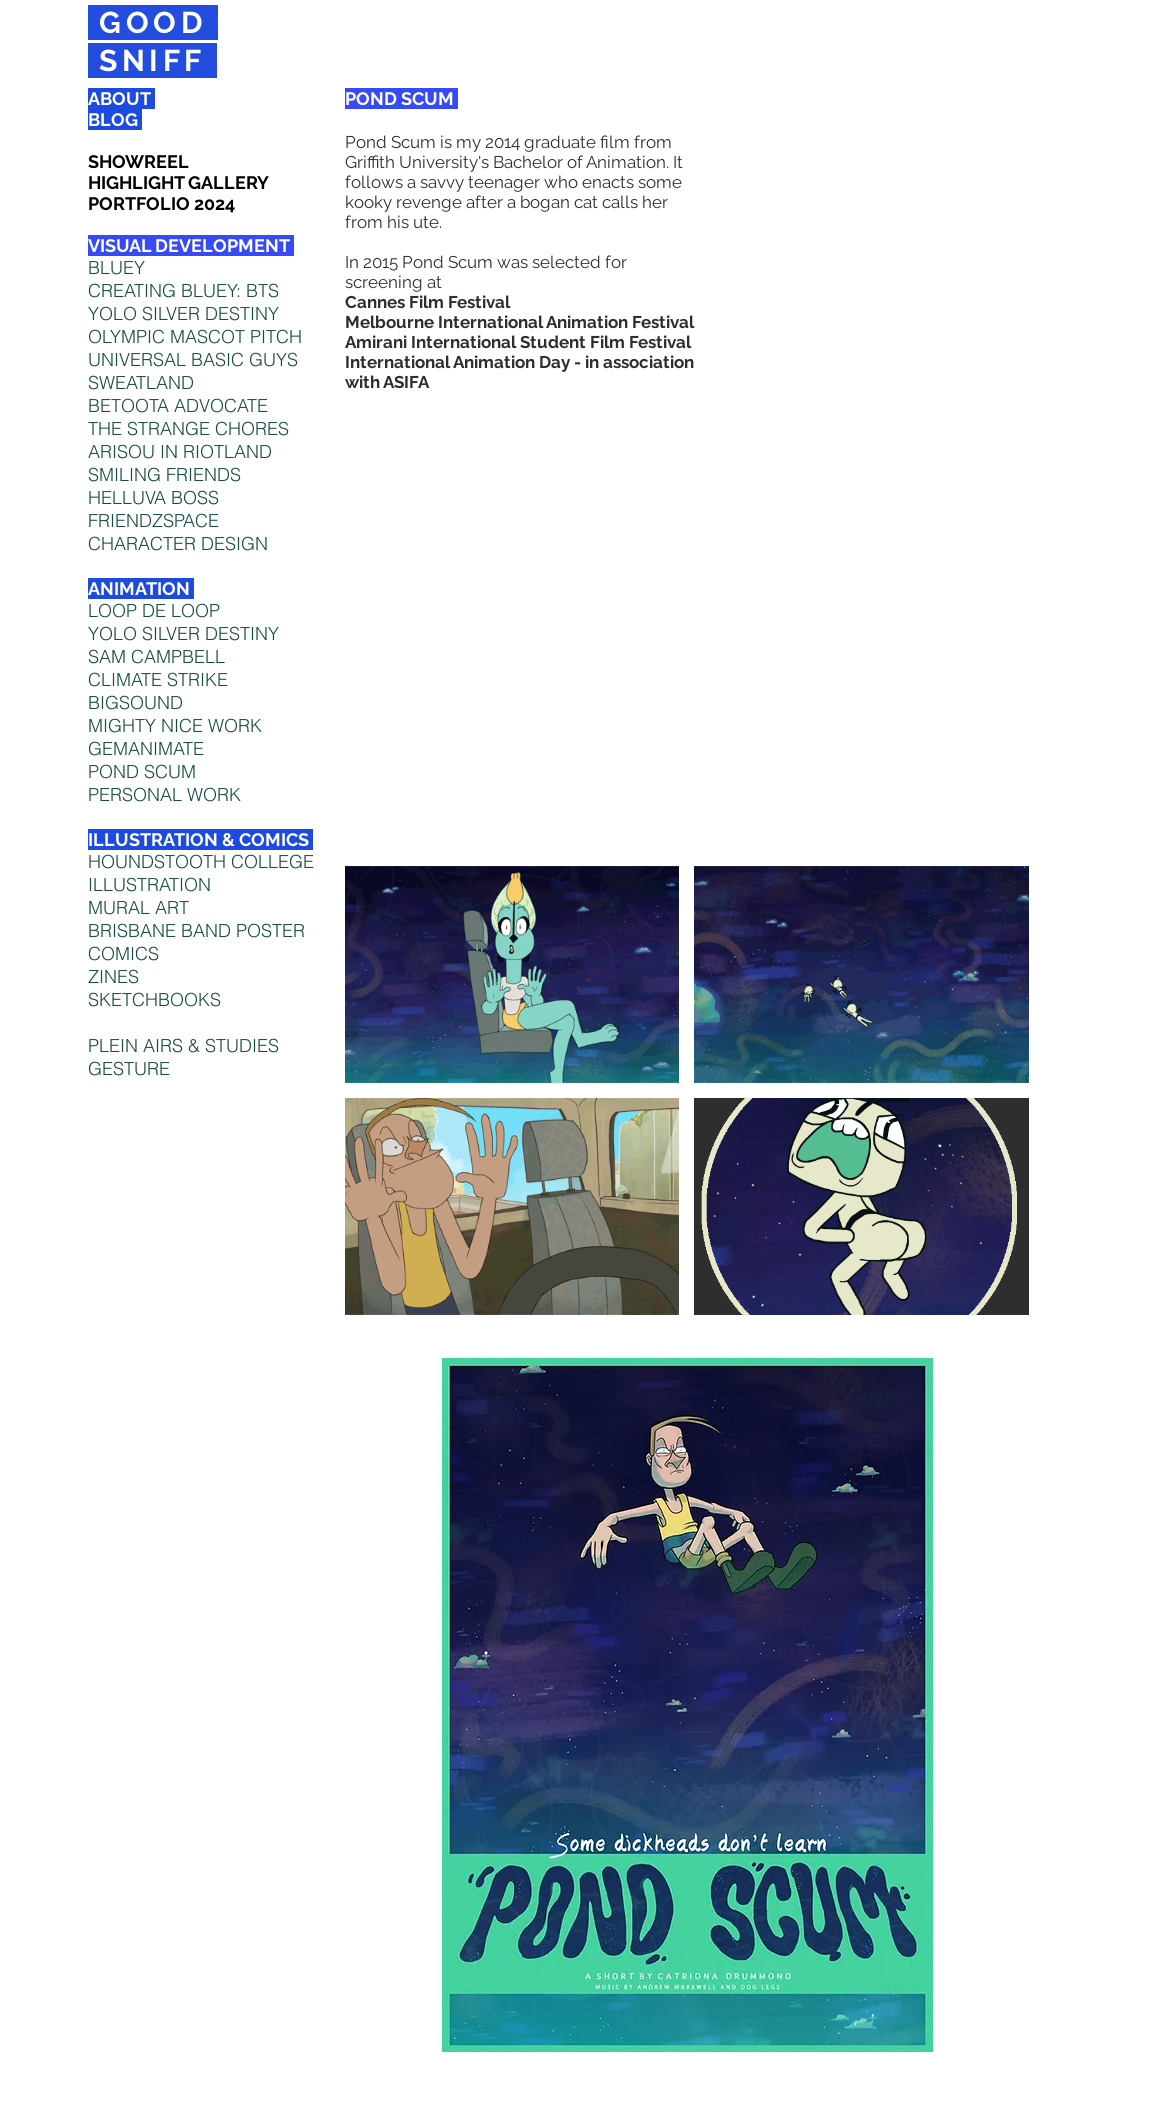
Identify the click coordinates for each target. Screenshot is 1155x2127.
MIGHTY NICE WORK (175, 725)
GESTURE (129, 1068)
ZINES (113, 976)
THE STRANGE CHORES (188, 428)
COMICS (123, 953)
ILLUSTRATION (149, 884)
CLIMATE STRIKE (158, 679)
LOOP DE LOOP (154, 610)
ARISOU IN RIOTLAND (180, 451)
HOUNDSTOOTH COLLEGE (201, 861)
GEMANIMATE (146, 748)
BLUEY (116, 267)
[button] (512, 974)
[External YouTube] (687, 609)
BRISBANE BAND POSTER (196, 930)
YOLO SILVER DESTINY (183, 633)
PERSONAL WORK (164, 794)
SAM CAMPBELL (156, 656)
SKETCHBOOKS (154, 999)
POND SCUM (142, 771)
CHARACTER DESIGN (178, 543)
